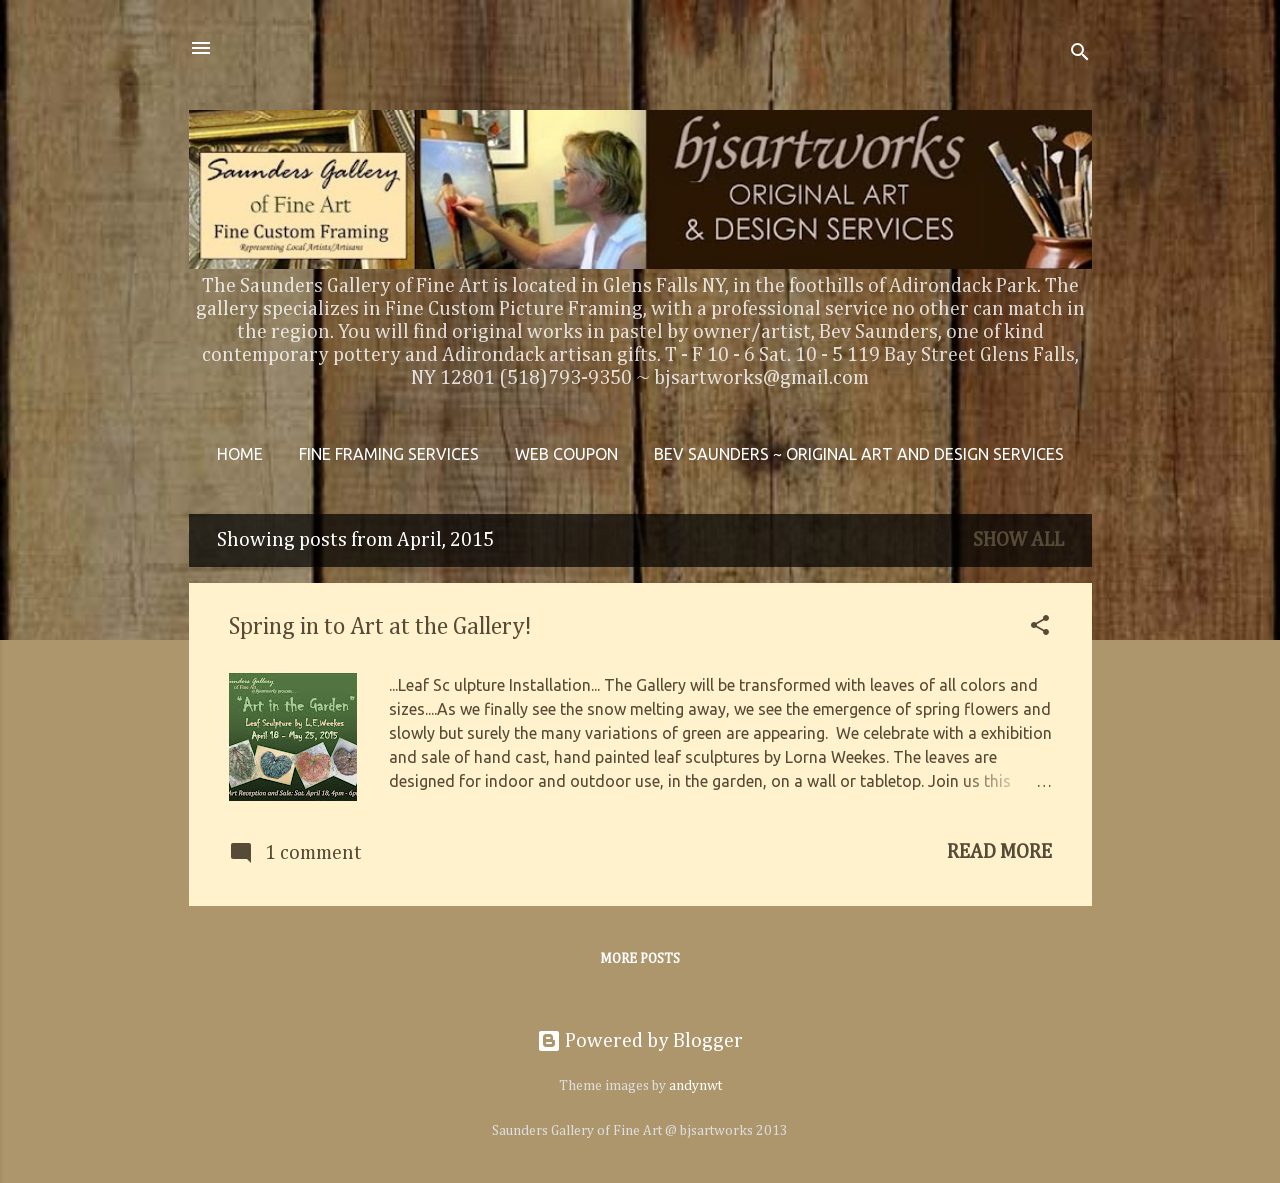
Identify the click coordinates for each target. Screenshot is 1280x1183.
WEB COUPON (566, 454)
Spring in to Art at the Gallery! (380, 627)
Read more (999, 852)
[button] (1040, 628)
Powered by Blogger (640, 1041)
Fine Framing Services (389, 454)
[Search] (1080, 54)
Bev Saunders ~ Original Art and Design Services (859, 454)
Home (240, 454)
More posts (640, 959)
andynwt (695, 1086)
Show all (1018, 540)
